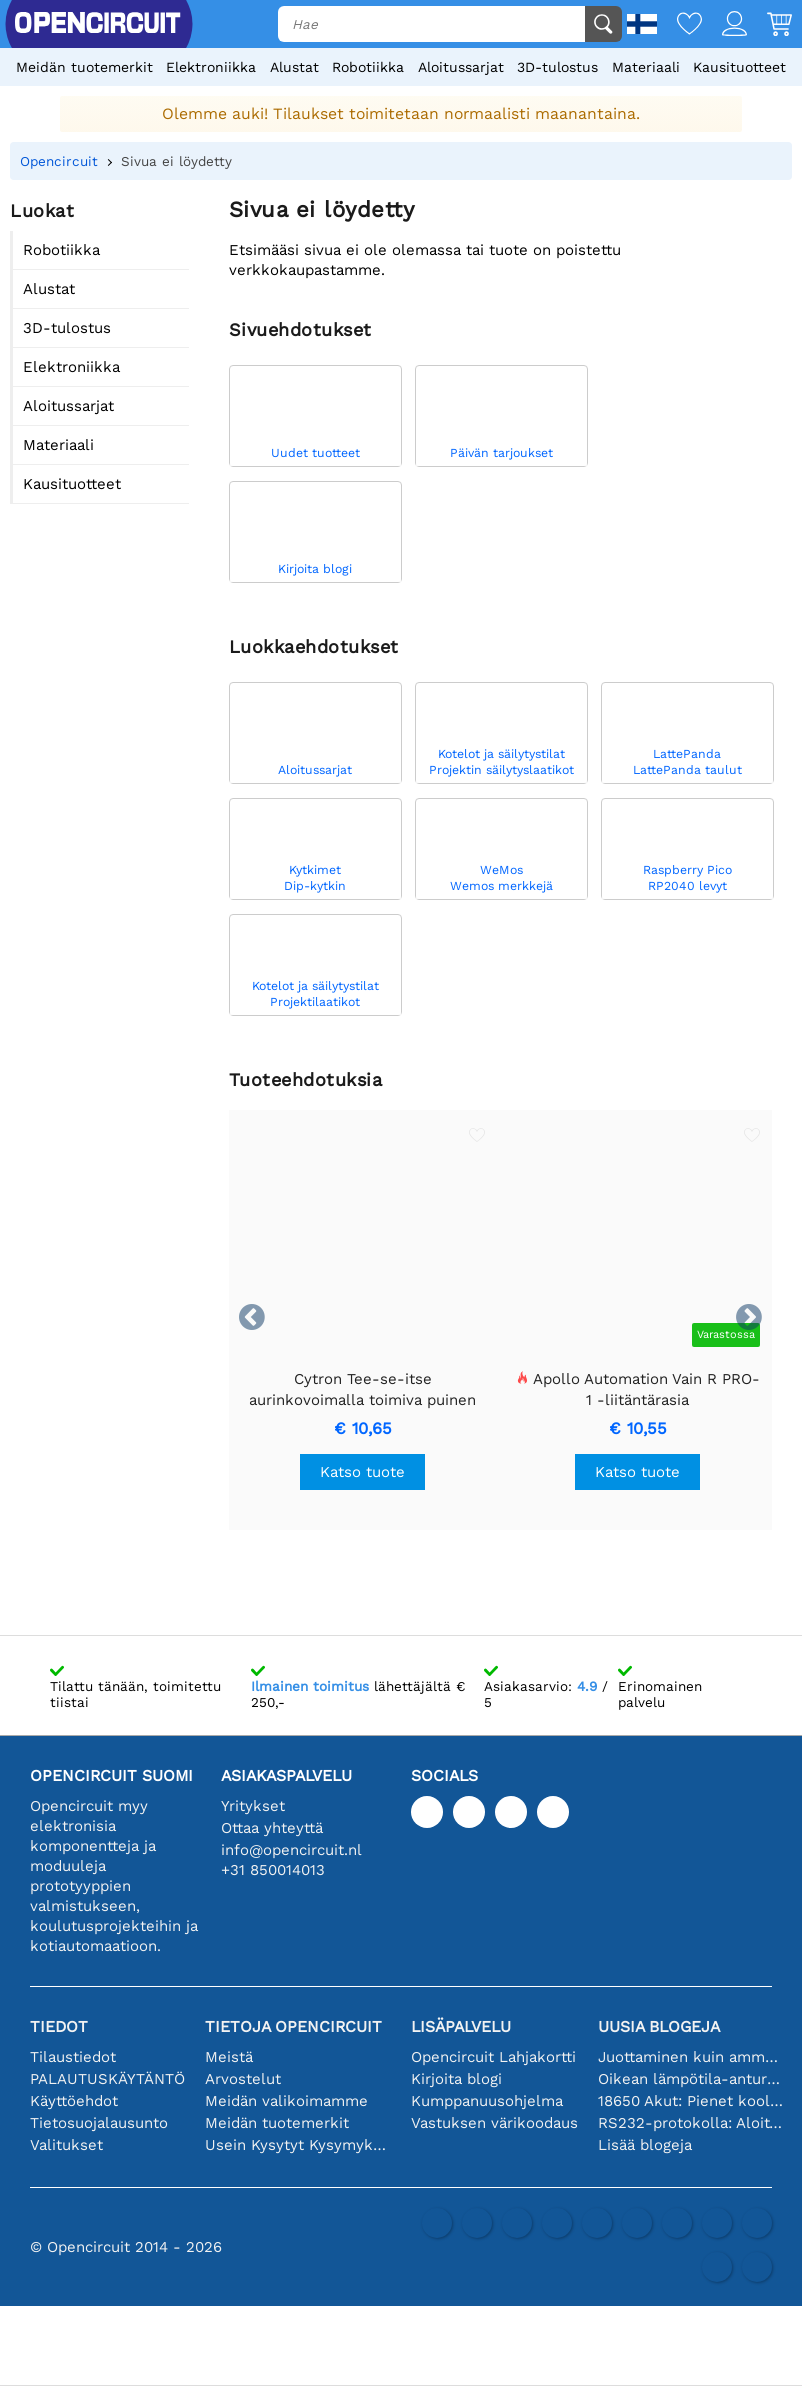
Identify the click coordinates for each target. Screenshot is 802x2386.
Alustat (294, 67)
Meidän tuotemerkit (84, 67)
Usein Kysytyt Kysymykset (298, 2145)
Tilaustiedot (73, 2057)
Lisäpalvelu (461, 2026)
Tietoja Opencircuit (293, 2026)
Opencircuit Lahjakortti (493, 2057)
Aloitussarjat (461, 67)
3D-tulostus (557, 67)
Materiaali (646, 67)
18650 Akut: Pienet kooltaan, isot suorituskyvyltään (691, 2101)
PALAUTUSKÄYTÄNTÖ (107, 2079)
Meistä (229, 2057)
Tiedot (59, 2026)
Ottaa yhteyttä (272, 1828)
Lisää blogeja (645, 2145)
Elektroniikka (211, 67)
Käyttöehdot (74, 2101)
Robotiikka (368, 67)
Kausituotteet (739, 67)
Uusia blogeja (659, 2026)
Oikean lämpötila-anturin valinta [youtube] (691, 2079)
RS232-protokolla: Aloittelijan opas (691, 2123)
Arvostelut (243, 2079)
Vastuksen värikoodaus (494, 2123)
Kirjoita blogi (456, 2079)
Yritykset (253, 1806)
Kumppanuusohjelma (487, 2101)
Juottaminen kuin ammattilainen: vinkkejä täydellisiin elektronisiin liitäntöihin (691, 2057)
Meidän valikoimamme (286, 2101)
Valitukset (66, 2145)
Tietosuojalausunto (99, 2123)
